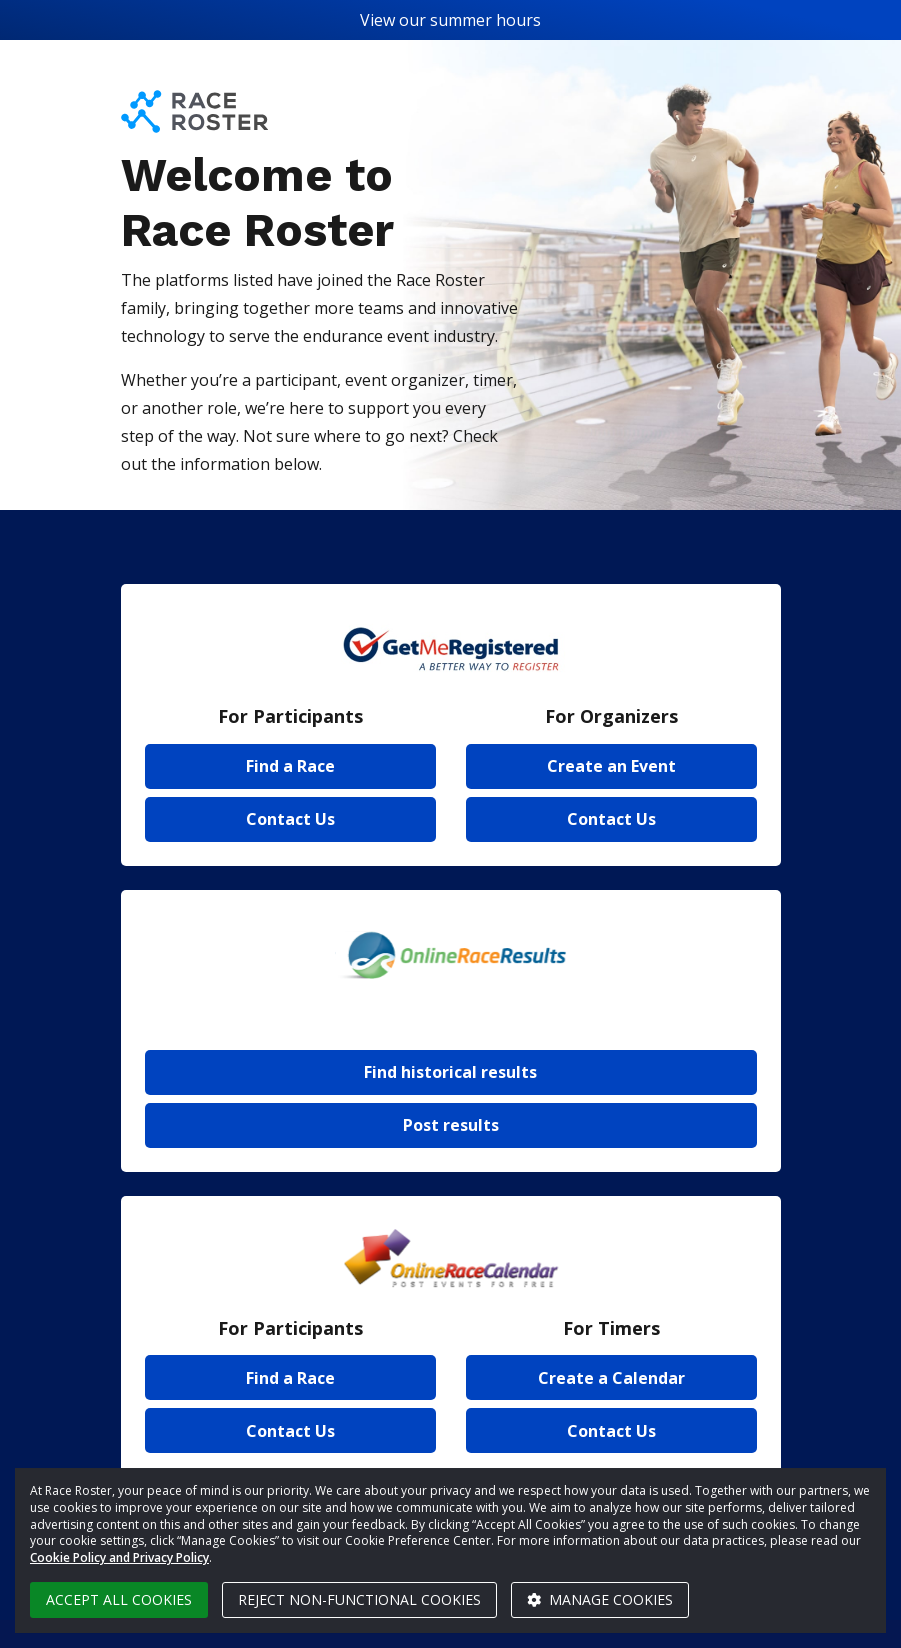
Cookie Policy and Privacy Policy (119, 1557)
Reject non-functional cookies (359, 1599)
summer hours (485, 20)
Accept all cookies (119, 1599)
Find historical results (450, 1072)
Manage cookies (600, 1599)
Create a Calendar (611, 1378)
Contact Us (290, 819)
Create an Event (611, 766)
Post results (451, 1125)
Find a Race (290, 766)
